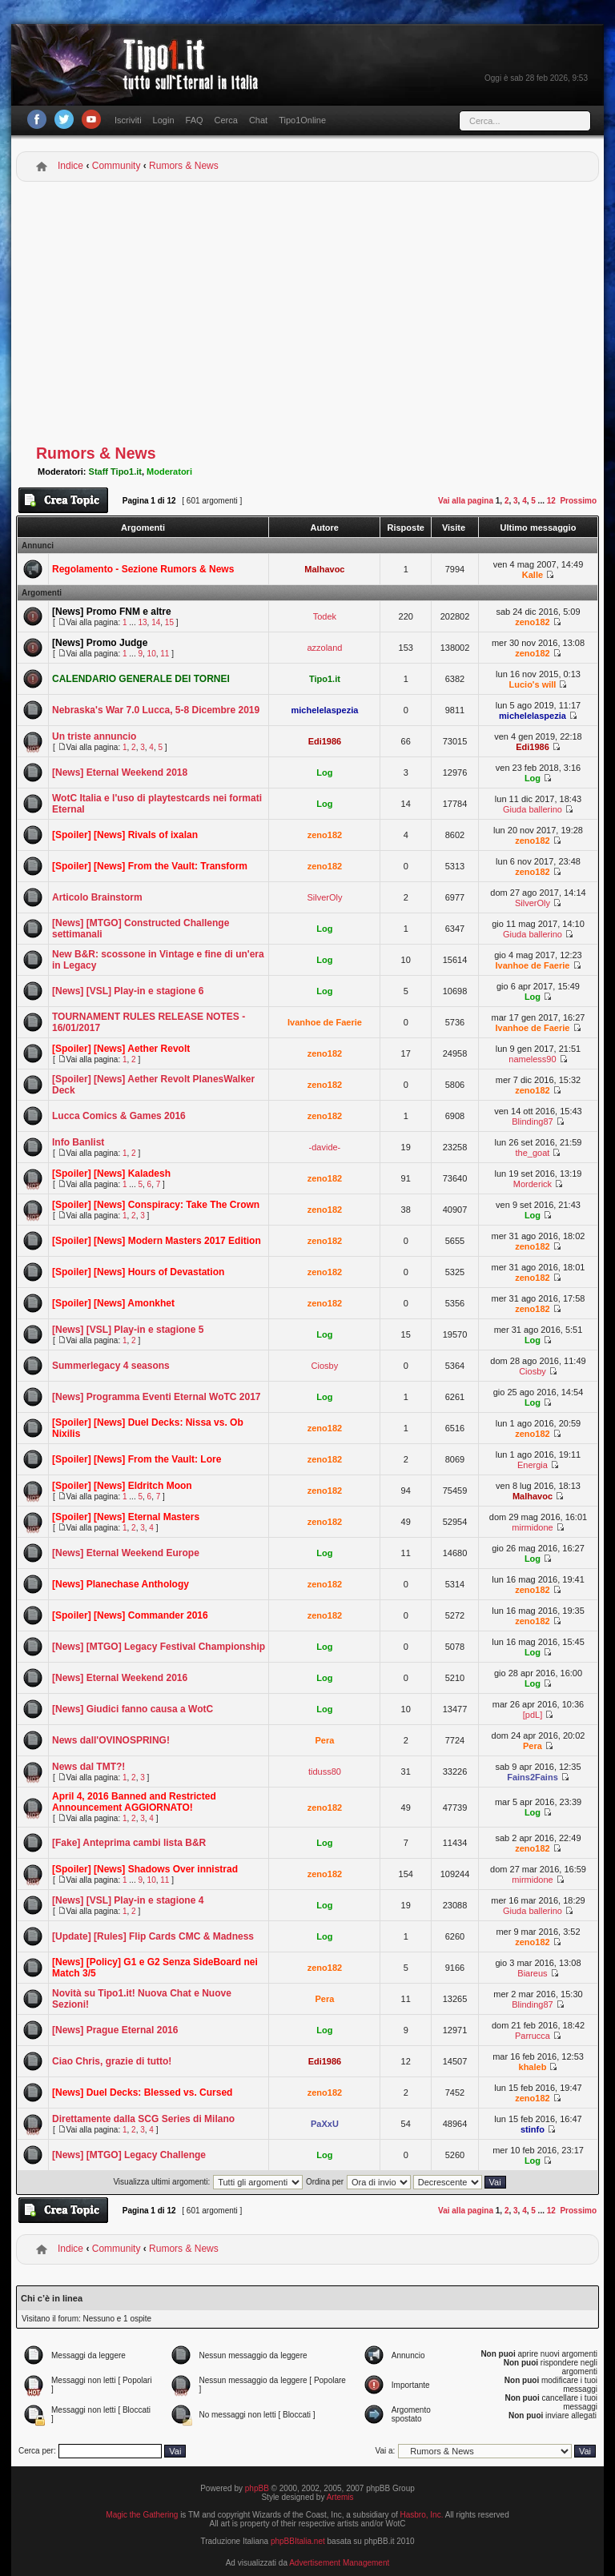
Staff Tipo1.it (115, 471)
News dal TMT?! (88, 1766)
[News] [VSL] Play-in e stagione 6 (127, 991)
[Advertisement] (307, 314)
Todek (324, 616)
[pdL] (532, 1714)
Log (324, 772)
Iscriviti (128, 120)
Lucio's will (533, 684)
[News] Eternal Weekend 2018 (119, 772)
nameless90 (532, 1059)
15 (169, 622)
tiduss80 (324, 1771)
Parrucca (532, 2035)
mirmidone (532, 1527)
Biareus (532, 1973)
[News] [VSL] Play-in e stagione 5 (127, 1329)
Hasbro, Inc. (422, 2514)
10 (151, 653)
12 (551, 500)
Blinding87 (532, 1121)
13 (142, 622)
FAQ (194, 120)
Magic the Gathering (142, 2514)
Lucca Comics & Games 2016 (119, 1115)
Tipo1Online (302, 120)
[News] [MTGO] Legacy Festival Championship (158, 1646)
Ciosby (325, 1365)
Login (164, 120)
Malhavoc (324, 569)
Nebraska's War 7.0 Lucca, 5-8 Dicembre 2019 (155, 710)
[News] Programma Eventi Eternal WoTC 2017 (156, 1396)
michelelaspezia (325, 710)
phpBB (257, 2488)
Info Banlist (78, 1142)
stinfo (533, 2129)
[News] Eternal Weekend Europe (125, 1553)
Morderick (532, 1184)
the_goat (533, 1153)
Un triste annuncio (94, 736)
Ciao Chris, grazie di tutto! (111, 2061)
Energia (532, 1465)
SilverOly (324, 897)
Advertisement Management (339, 2562)
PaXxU (325, 2124)
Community (116, 165)
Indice (70, 165)
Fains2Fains (532, 1777)
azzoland (324, 647)
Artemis (340, 2497)
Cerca (226, 120)
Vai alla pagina (465, 500)
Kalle (532, 575)
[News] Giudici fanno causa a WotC (132, 1709)
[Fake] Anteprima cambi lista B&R (129, 1842)
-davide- (325, 1147)
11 (164, 653)
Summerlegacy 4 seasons (111, 1365)
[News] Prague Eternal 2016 (115, 2030)
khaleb (533, 2067)
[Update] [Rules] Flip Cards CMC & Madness (153, 1936)
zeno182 (532, 622)
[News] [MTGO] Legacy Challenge (129, 2155)
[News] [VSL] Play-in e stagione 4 (127, 1900)
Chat (258, 120)
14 (155, 622)
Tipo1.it (324, 679)
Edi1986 (325, 741)
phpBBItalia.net (298, 2541)
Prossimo (578, 500)
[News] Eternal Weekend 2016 (119, 1677)
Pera (324, 1740)
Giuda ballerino (532, 809)
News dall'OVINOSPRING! (111, 1740)
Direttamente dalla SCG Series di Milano (143, 2119)
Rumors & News (184, 165)
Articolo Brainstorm (97, 897)
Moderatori (169, 471)
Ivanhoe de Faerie (533, 965)
